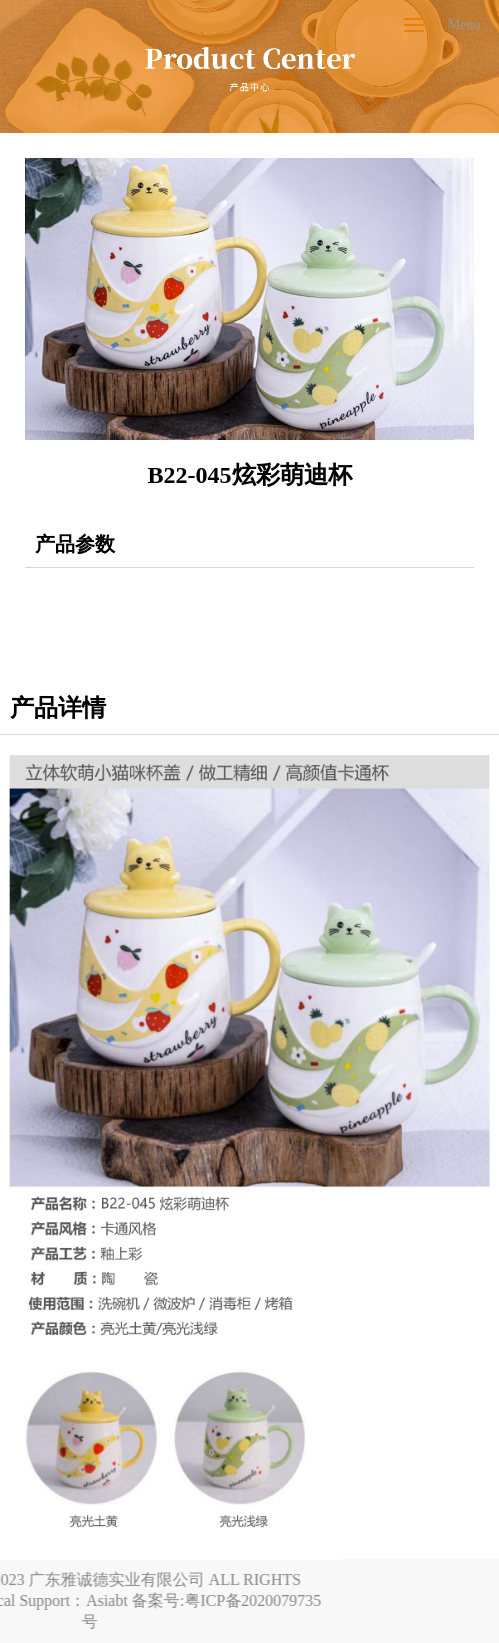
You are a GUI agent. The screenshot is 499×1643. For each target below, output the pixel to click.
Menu (464, 24)
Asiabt (23, 1600)
